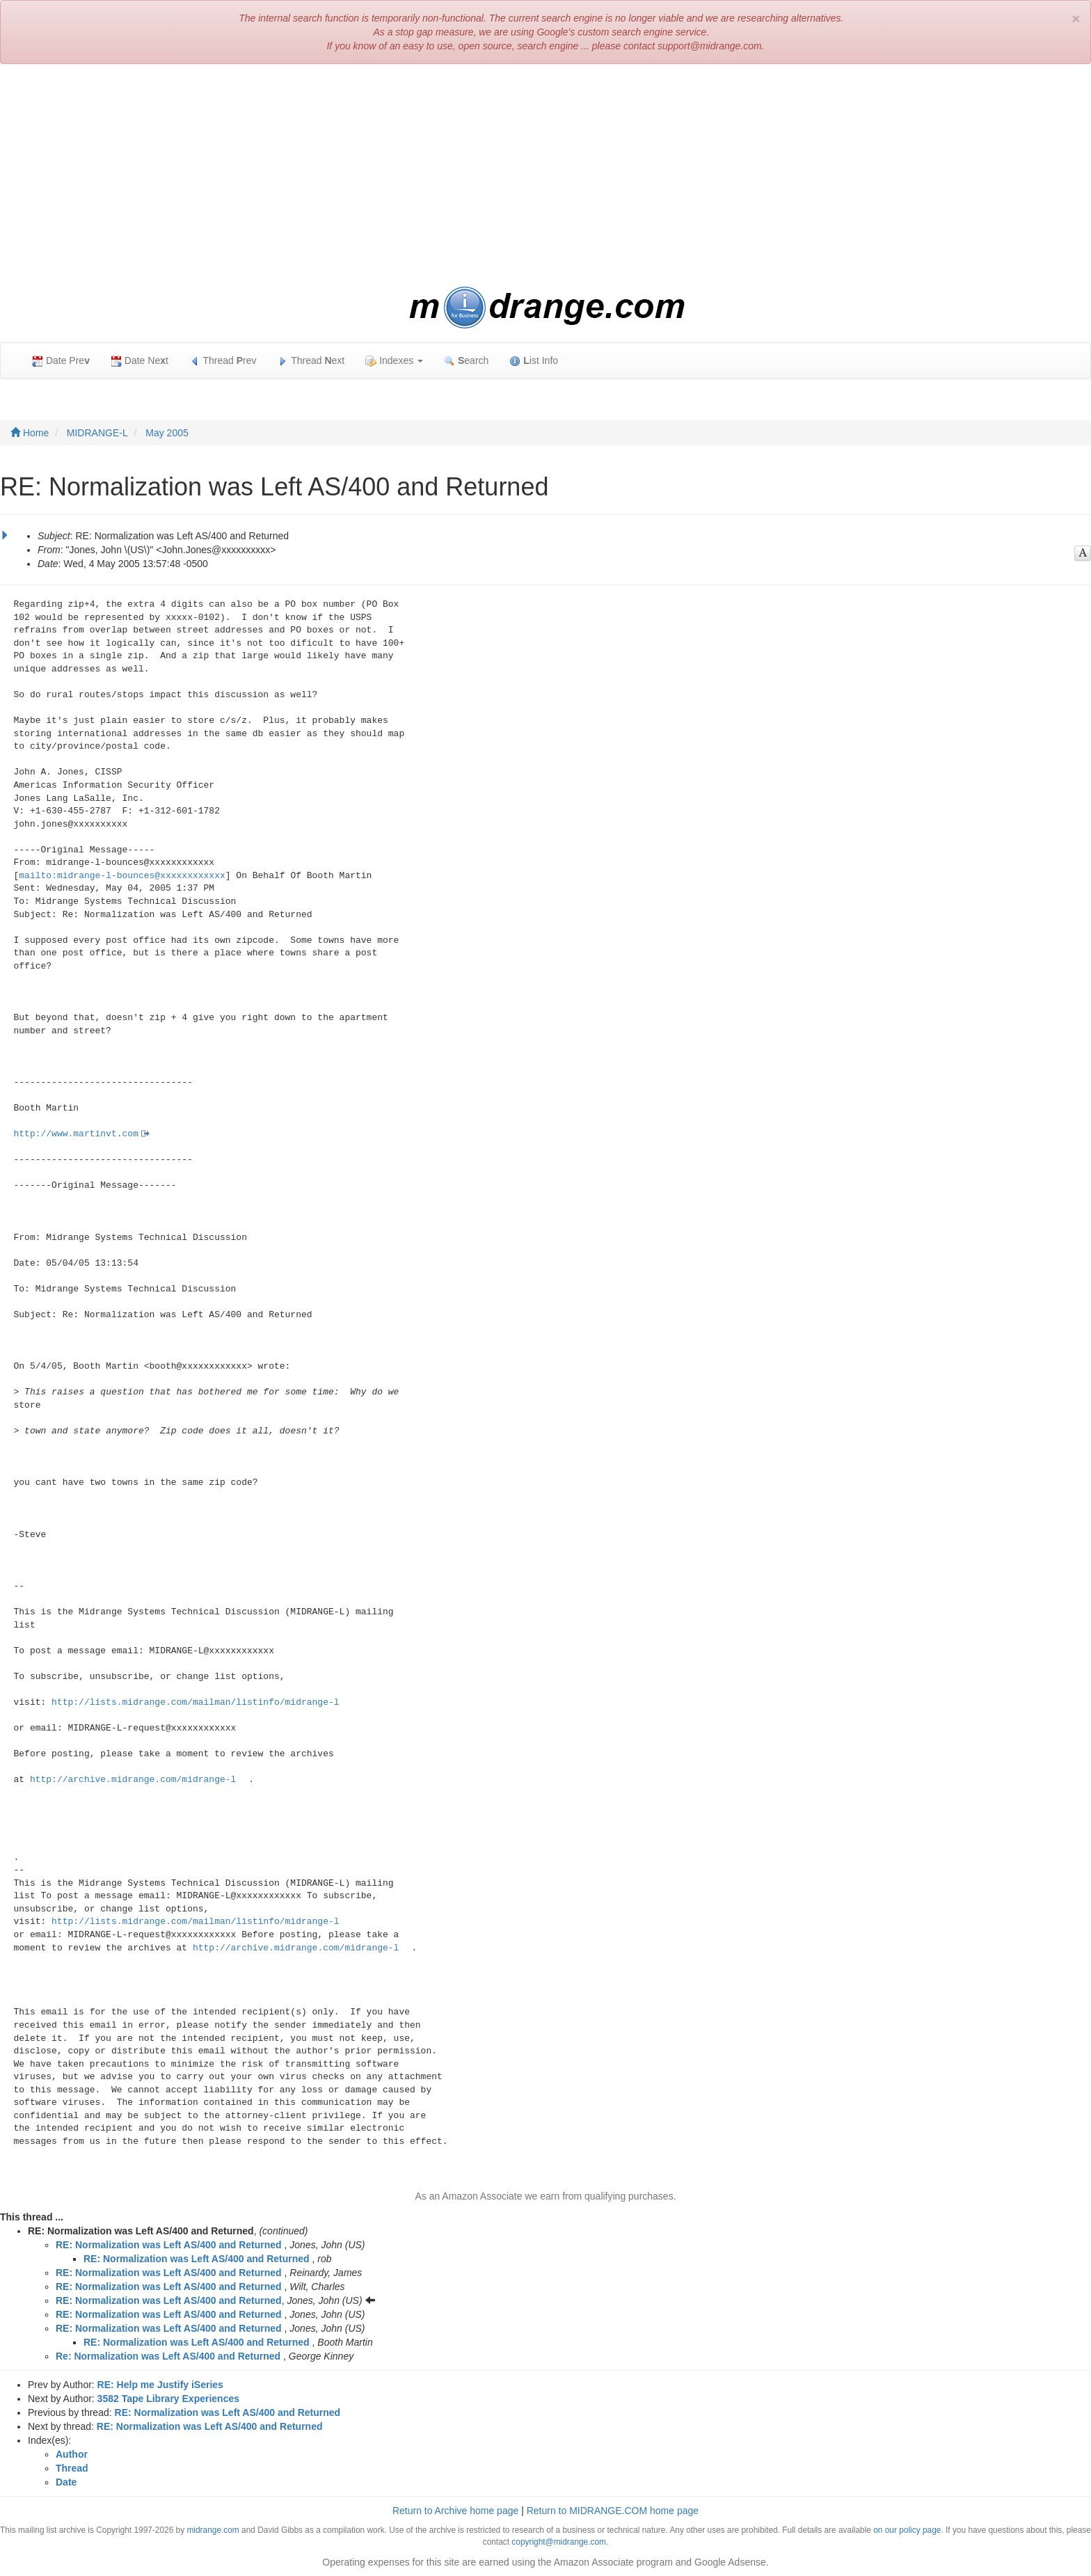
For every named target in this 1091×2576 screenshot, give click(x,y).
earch (466, 361)
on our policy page (907, 2530)
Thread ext (311, 361)
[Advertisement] (545, 175)
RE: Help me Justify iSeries (160, 2384)
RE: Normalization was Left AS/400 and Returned (169, 2244)
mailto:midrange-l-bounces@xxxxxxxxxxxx (122, 875)
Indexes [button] (394, 361)
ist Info (533, 361)
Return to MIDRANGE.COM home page (613, 2510)
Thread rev (223, 361)
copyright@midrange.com (558, 2542)
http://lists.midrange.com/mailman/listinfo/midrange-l (195, 1702)
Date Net (139, 361)
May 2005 (166, 432)
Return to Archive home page (455, 2510)
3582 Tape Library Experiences (168, 2398)
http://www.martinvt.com (76, 1134)
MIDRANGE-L (97, 432)
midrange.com (212, 2530)
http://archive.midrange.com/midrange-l (133, 1779)
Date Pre (61, 361)
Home (29, 432)
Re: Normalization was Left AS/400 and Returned (168, 2356)
